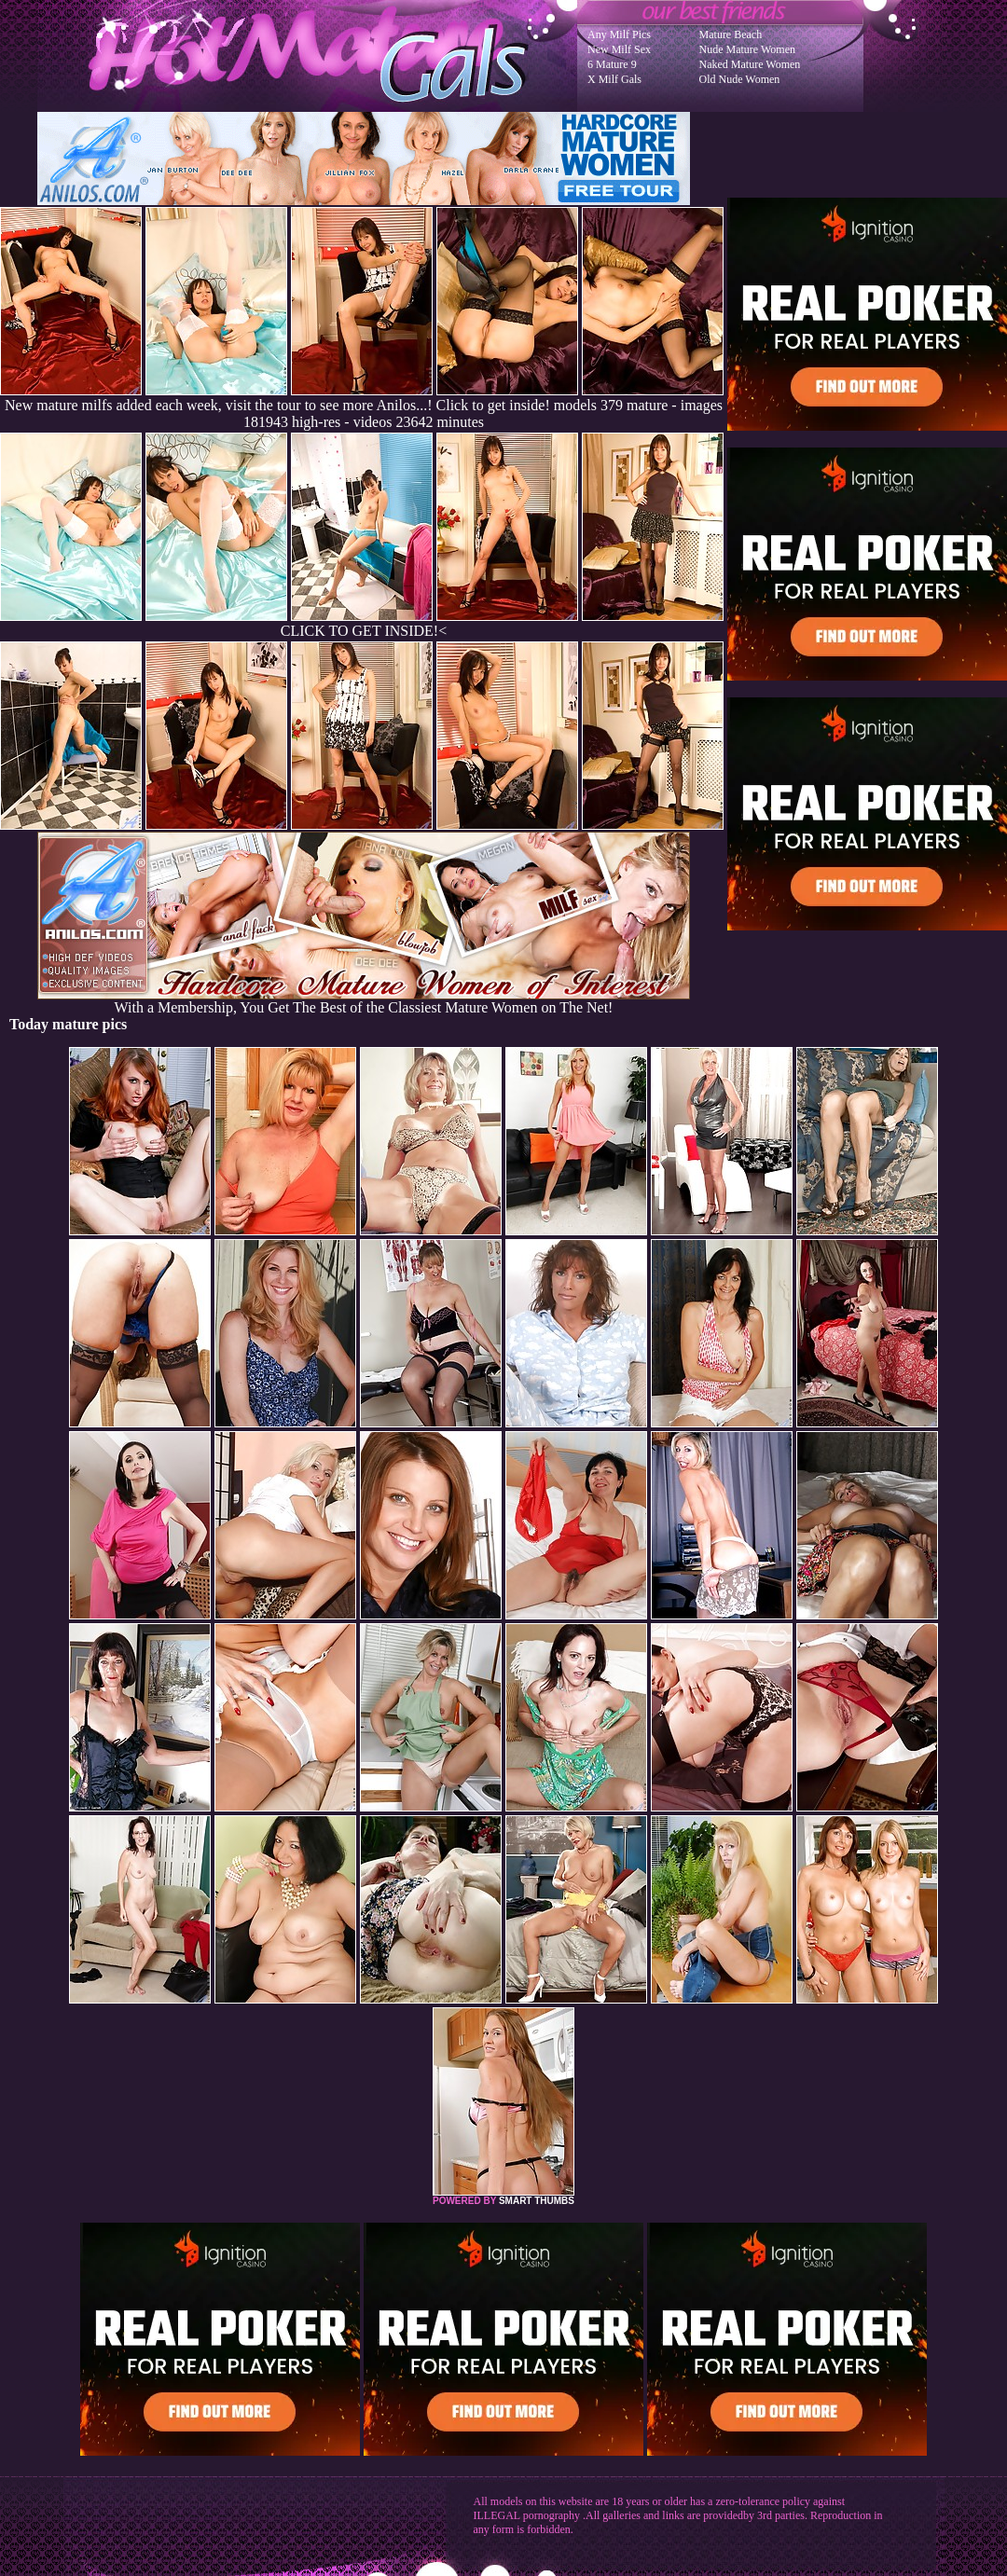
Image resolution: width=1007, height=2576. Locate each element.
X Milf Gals (614, 79)
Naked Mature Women (750, 64)
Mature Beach (731, 34)
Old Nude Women (739, 79)
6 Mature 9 (612, 64)
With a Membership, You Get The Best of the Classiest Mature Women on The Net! (363, 1000)
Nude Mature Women (747, 49)
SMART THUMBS (536, 2201)
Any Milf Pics (619, 34)
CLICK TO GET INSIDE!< (364, 631)
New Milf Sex (619, 49)
